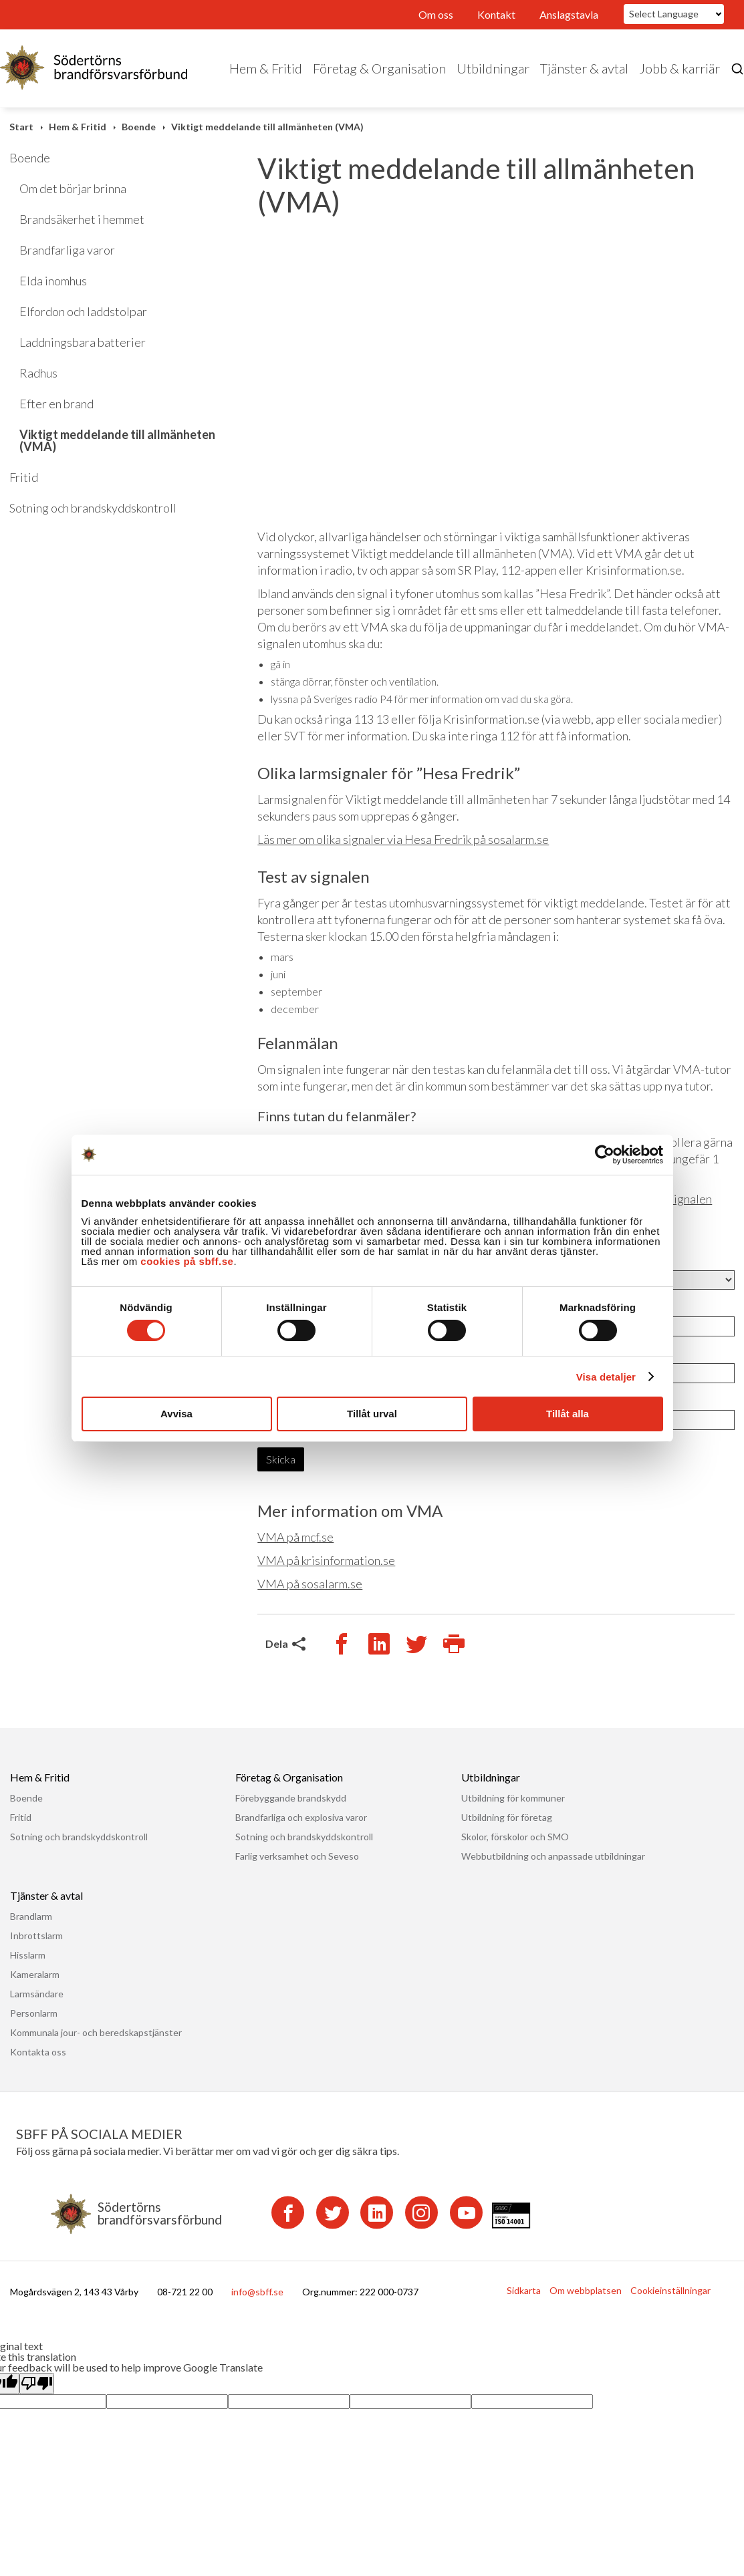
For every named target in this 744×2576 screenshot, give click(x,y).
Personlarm (33, 2013)
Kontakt (496, 14)
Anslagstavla (568, 14)
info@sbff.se (257, 2291)
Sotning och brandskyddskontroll (92, 507)
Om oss (435, 14)
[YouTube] (466, 2212)
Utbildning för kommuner (513, 1798)
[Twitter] (332, 2212)
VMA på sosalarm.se (309, 1583)
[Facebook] (287, 2212)
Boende (139, 126)
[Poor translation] (36, 2383)
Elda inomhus (53, 280)
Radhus (38, 373)
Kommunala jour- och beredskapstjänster (96, 2032)
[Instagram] (421, 2212)
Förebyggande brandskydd (290, 1798)
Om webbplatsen (585, 2290)
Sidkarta (524, 2290)
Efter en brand (56, 403)
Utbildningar (493, 68)
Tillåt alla (567, 1413)
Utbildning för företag (506, 1817)
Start (21, 126)
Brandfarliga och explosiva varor (301, 1817)
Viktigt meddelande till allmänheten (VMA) (267, 126)
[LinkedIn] (376, 2212)
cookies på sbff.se (186, 1261)
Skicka (280, 1459)
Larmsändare (37, 1993)
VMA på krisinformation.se (326, 1560)
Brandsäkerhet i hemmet (81, 219)
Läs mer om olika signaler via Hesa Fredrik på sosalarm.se (403, 839)
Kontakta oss (38, 2051)
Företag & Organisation (379, 68)
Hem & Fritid (265, 68)
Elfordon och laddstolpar (83, 311)
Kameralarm (34, 1974)
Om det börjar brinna (72, 188)
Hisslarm (27, 1955)
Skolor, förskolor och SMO (515, 1836)
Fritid (23, 477)
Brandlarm (31, 1916)
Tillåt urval (372, 1413)
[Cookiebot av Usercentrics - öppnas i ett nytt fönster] (604, 1155)
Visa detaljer (606, 1377)
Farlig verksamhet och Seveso (297, 1856)
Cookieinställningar (670, 2290)
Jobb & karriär (679, 68)
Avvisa (176, 1413)
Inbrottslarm (36, 1935)
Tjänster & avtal (584, 68)
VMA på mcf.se (295, 1537)
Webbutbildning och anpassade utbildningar (553, 1856)
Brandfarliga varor (67, 250)
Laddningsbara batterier (82, 342)
